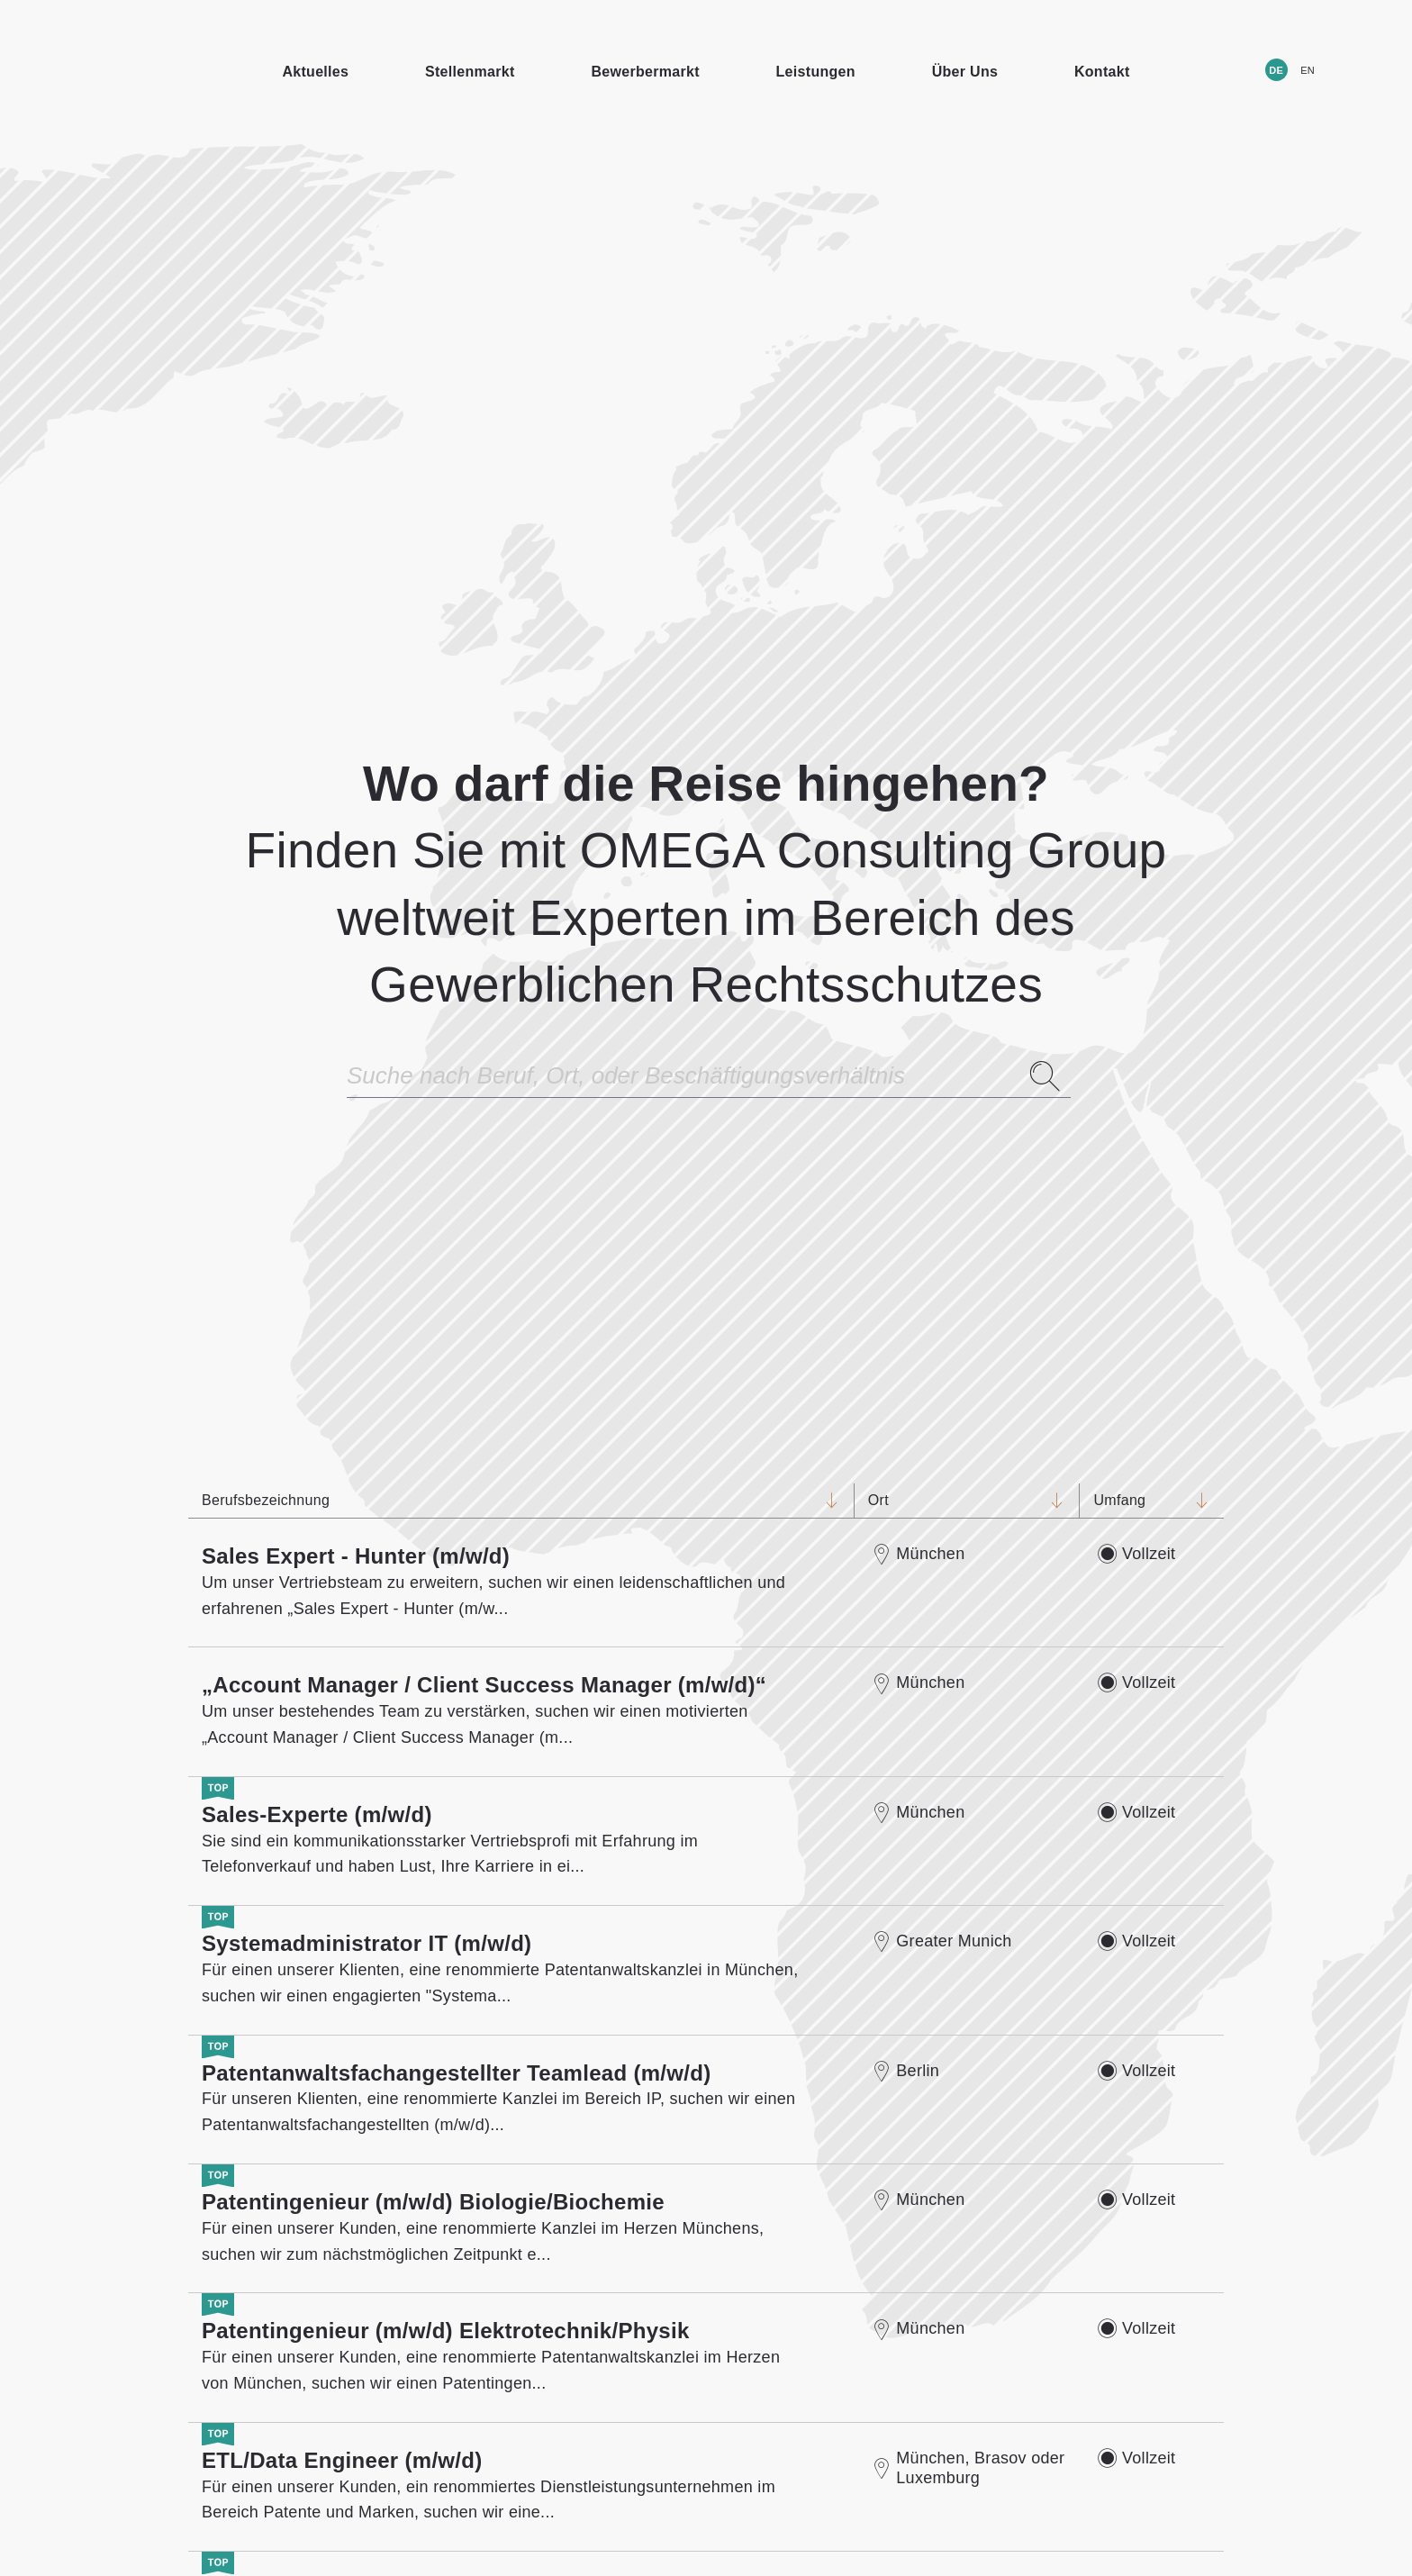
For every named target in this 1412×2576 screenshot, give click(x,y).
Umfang (1138, 1500)
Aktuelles (315, 71)
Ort (953, 1500)
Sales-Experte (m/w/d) (317, 1814)
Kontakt (1102, 71)
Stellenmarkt (470, 71)
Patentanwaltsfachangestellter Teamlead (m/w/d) (456, 2073)
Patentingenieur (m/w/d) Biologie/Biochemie (433, 2202)
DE (1276, 70)
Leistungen (815, 71)
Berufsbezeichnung (507, 1500)
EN (1307, 70)
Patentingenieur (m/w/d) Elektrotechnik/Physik (446, 2330)
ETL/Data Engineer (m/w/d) (342, 2460)
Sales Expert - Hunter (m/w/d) (356, 1556)
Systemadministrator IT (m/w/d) (366, 1943)
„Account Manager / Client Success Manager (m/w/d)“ (484, 1685)
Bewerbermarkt (645, 71)
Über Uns (965, 71)
